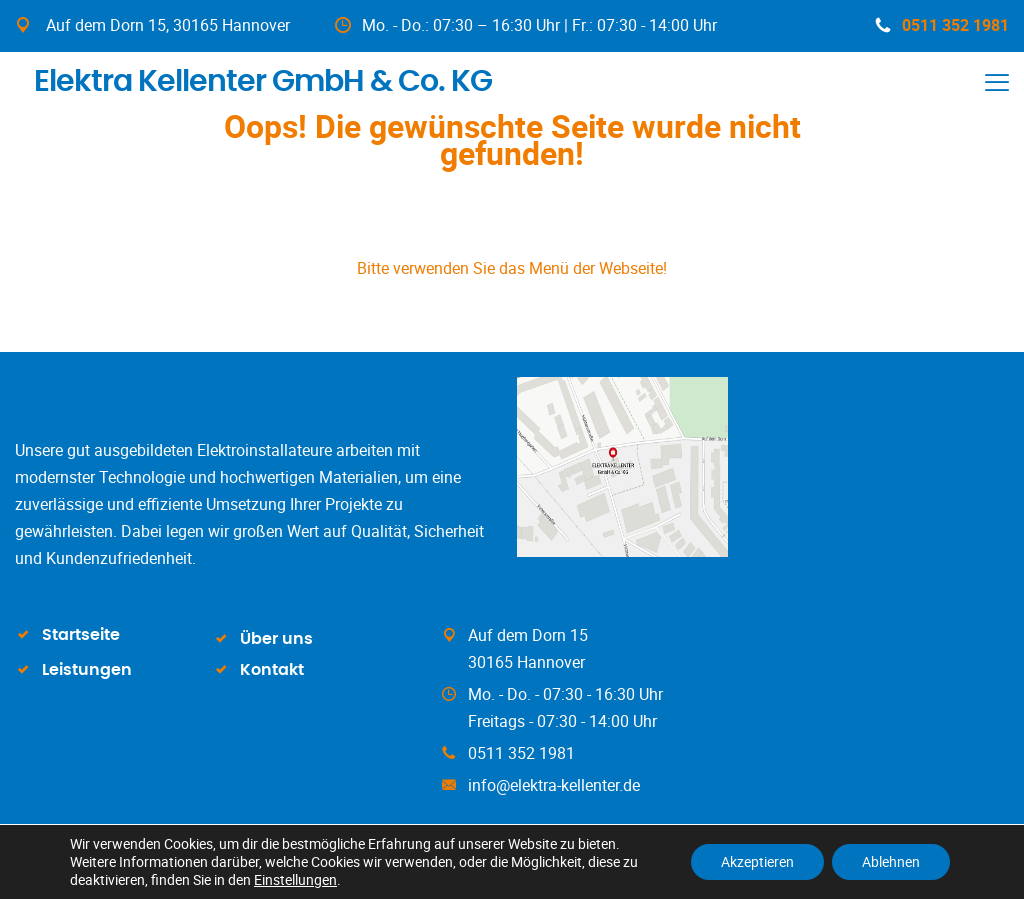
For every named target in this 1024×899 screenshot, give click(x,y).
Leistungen (87, 670)
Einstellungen (295, 880)
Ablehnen (891, 861)
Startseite (81, 635)
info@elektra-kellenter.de (554, 785)
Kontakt (272, 670)
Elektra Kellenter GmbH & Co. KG (255, 79)
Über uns (276, 639)
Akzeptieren (757, 861)
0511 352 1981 (942, 25)
